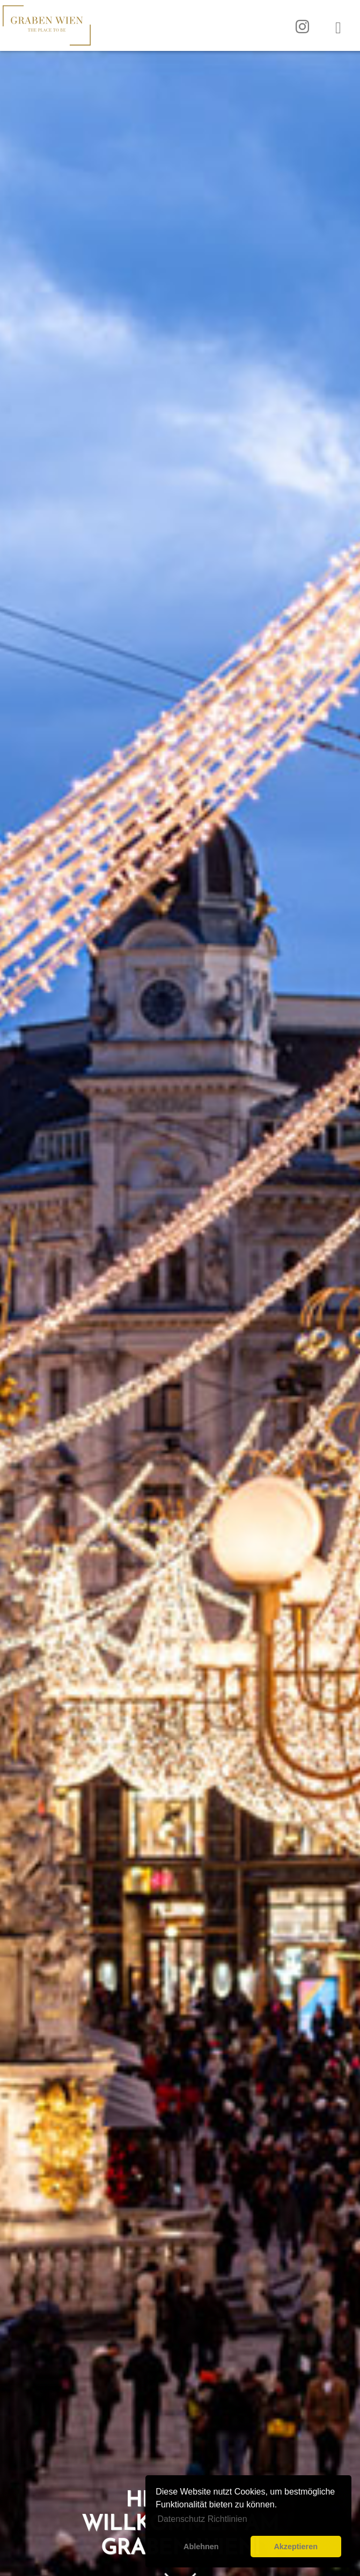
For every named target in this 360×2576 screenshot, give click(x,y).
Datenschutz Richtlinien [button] (202, 2518)
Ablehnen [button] (201, 2546)
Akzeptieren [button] (296, 2546)
